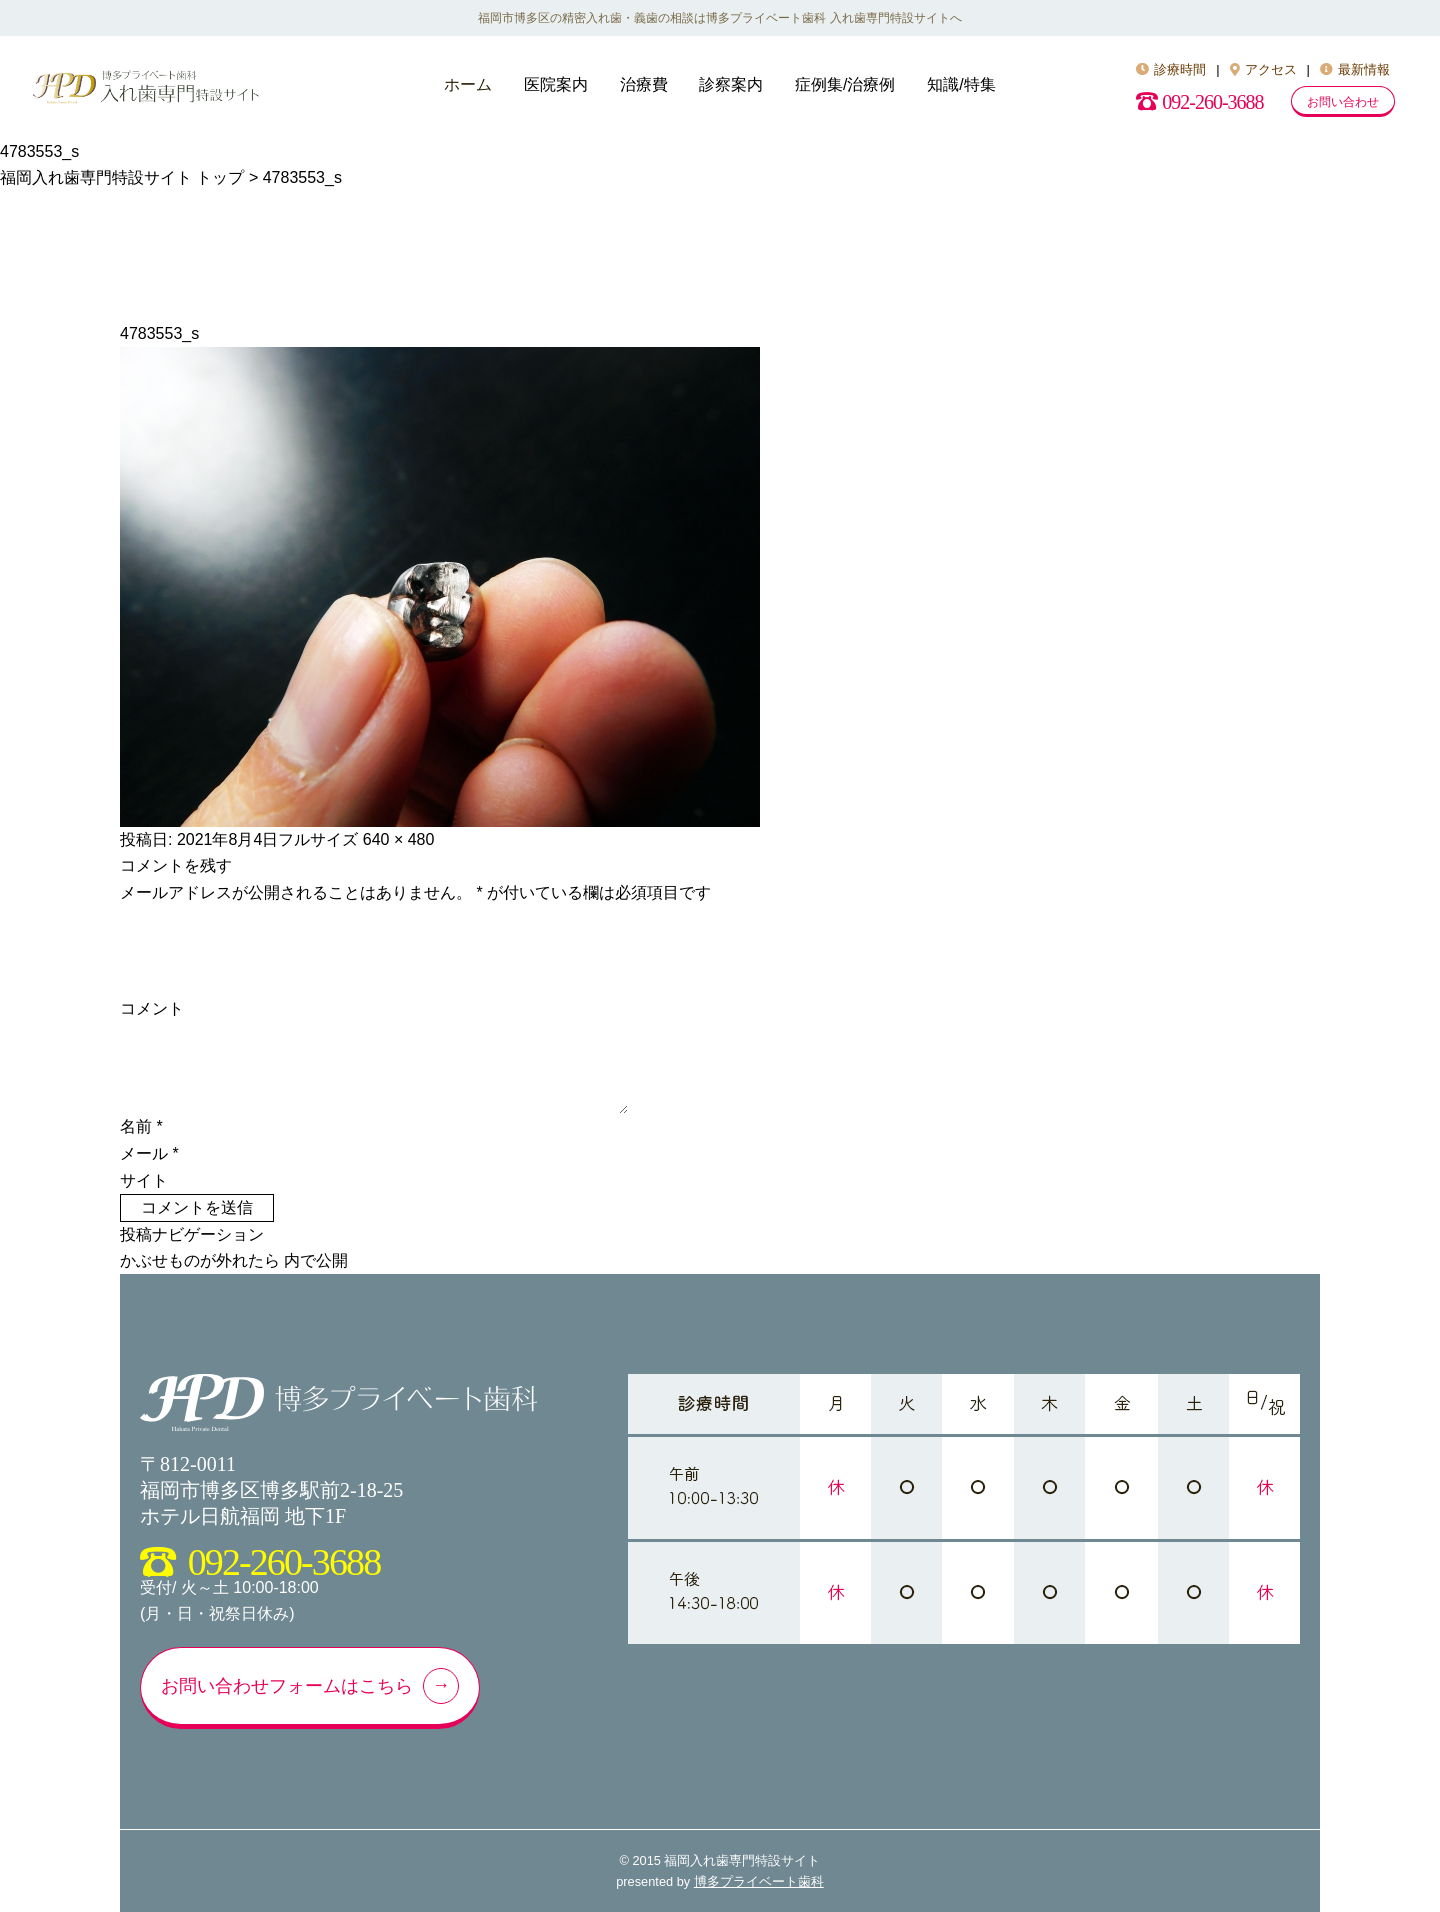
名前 (141, 1126)
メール (149, 1153)
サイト (144, 1180)
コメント (152, 1008)
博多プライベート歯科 (759, 1881)
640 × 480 (399, 839)
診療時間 (1171, 69)
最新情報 (1355, 69)
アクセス (1263, 69)
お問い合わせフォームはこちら (287, 1686)
